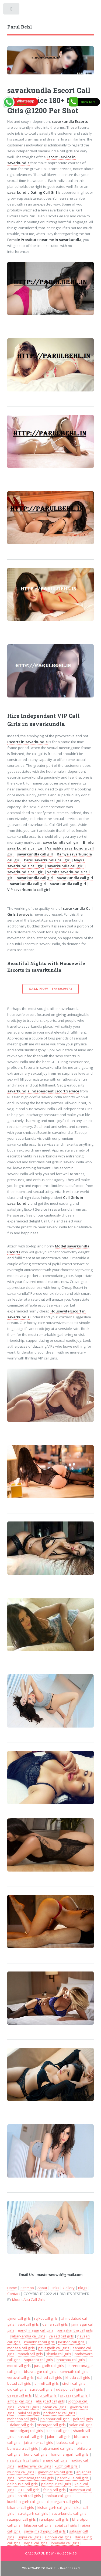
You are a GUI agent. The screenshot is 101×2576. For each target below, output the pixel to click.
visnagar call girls (51, 2424)
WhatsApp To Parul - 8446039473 (51, 2568)
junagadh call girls (49, 2365)
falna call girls (54, 2489)
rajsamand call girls (57, 2448)
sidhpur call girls (58, 2537)
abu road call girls (50, 2401)
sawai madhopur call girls (45, 2531)
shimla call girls (58, 2353)
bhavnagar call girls (40, 2371)
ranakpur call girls (54, 2519)
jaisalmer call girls (38, 2442)
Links (55, 2287)
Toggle (11, 10)
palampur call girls (56, 2483)
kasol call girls (58, 2430)
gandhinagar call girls (35, 2330)
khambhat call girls (39, 2342)
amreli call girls (46, 2383)
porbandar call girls (59, 2412)
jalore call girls (59, 2436)
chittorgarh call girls (63, 2501)
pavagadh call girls (53, 2347)
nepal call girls (35, 2543)
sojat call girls (66, 2525)
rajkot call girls (46, 2318)
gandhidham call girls (55, 2472)
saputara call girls (38, 2359)
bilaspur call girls (37, 2525)
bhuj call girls (46, 2395)
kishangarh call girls (53, 2507)
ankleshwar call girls (34, 2466)
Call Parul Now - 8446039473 (51, 2553)
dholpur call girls (57, 2495)
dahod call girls (49, 2377)
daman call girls (55, 2324)
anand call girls (55, 2460)
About (42, 2287)
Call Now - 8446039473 (50, 989)
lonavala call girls (65, 2543)
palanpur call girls (54, 2418)
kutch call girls (66, 2466)
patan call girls (54, 2407)
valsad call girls (61, 2336)
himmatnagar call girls (36, 2478)
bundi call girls (35, 2454)
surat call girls (41, 2389)
